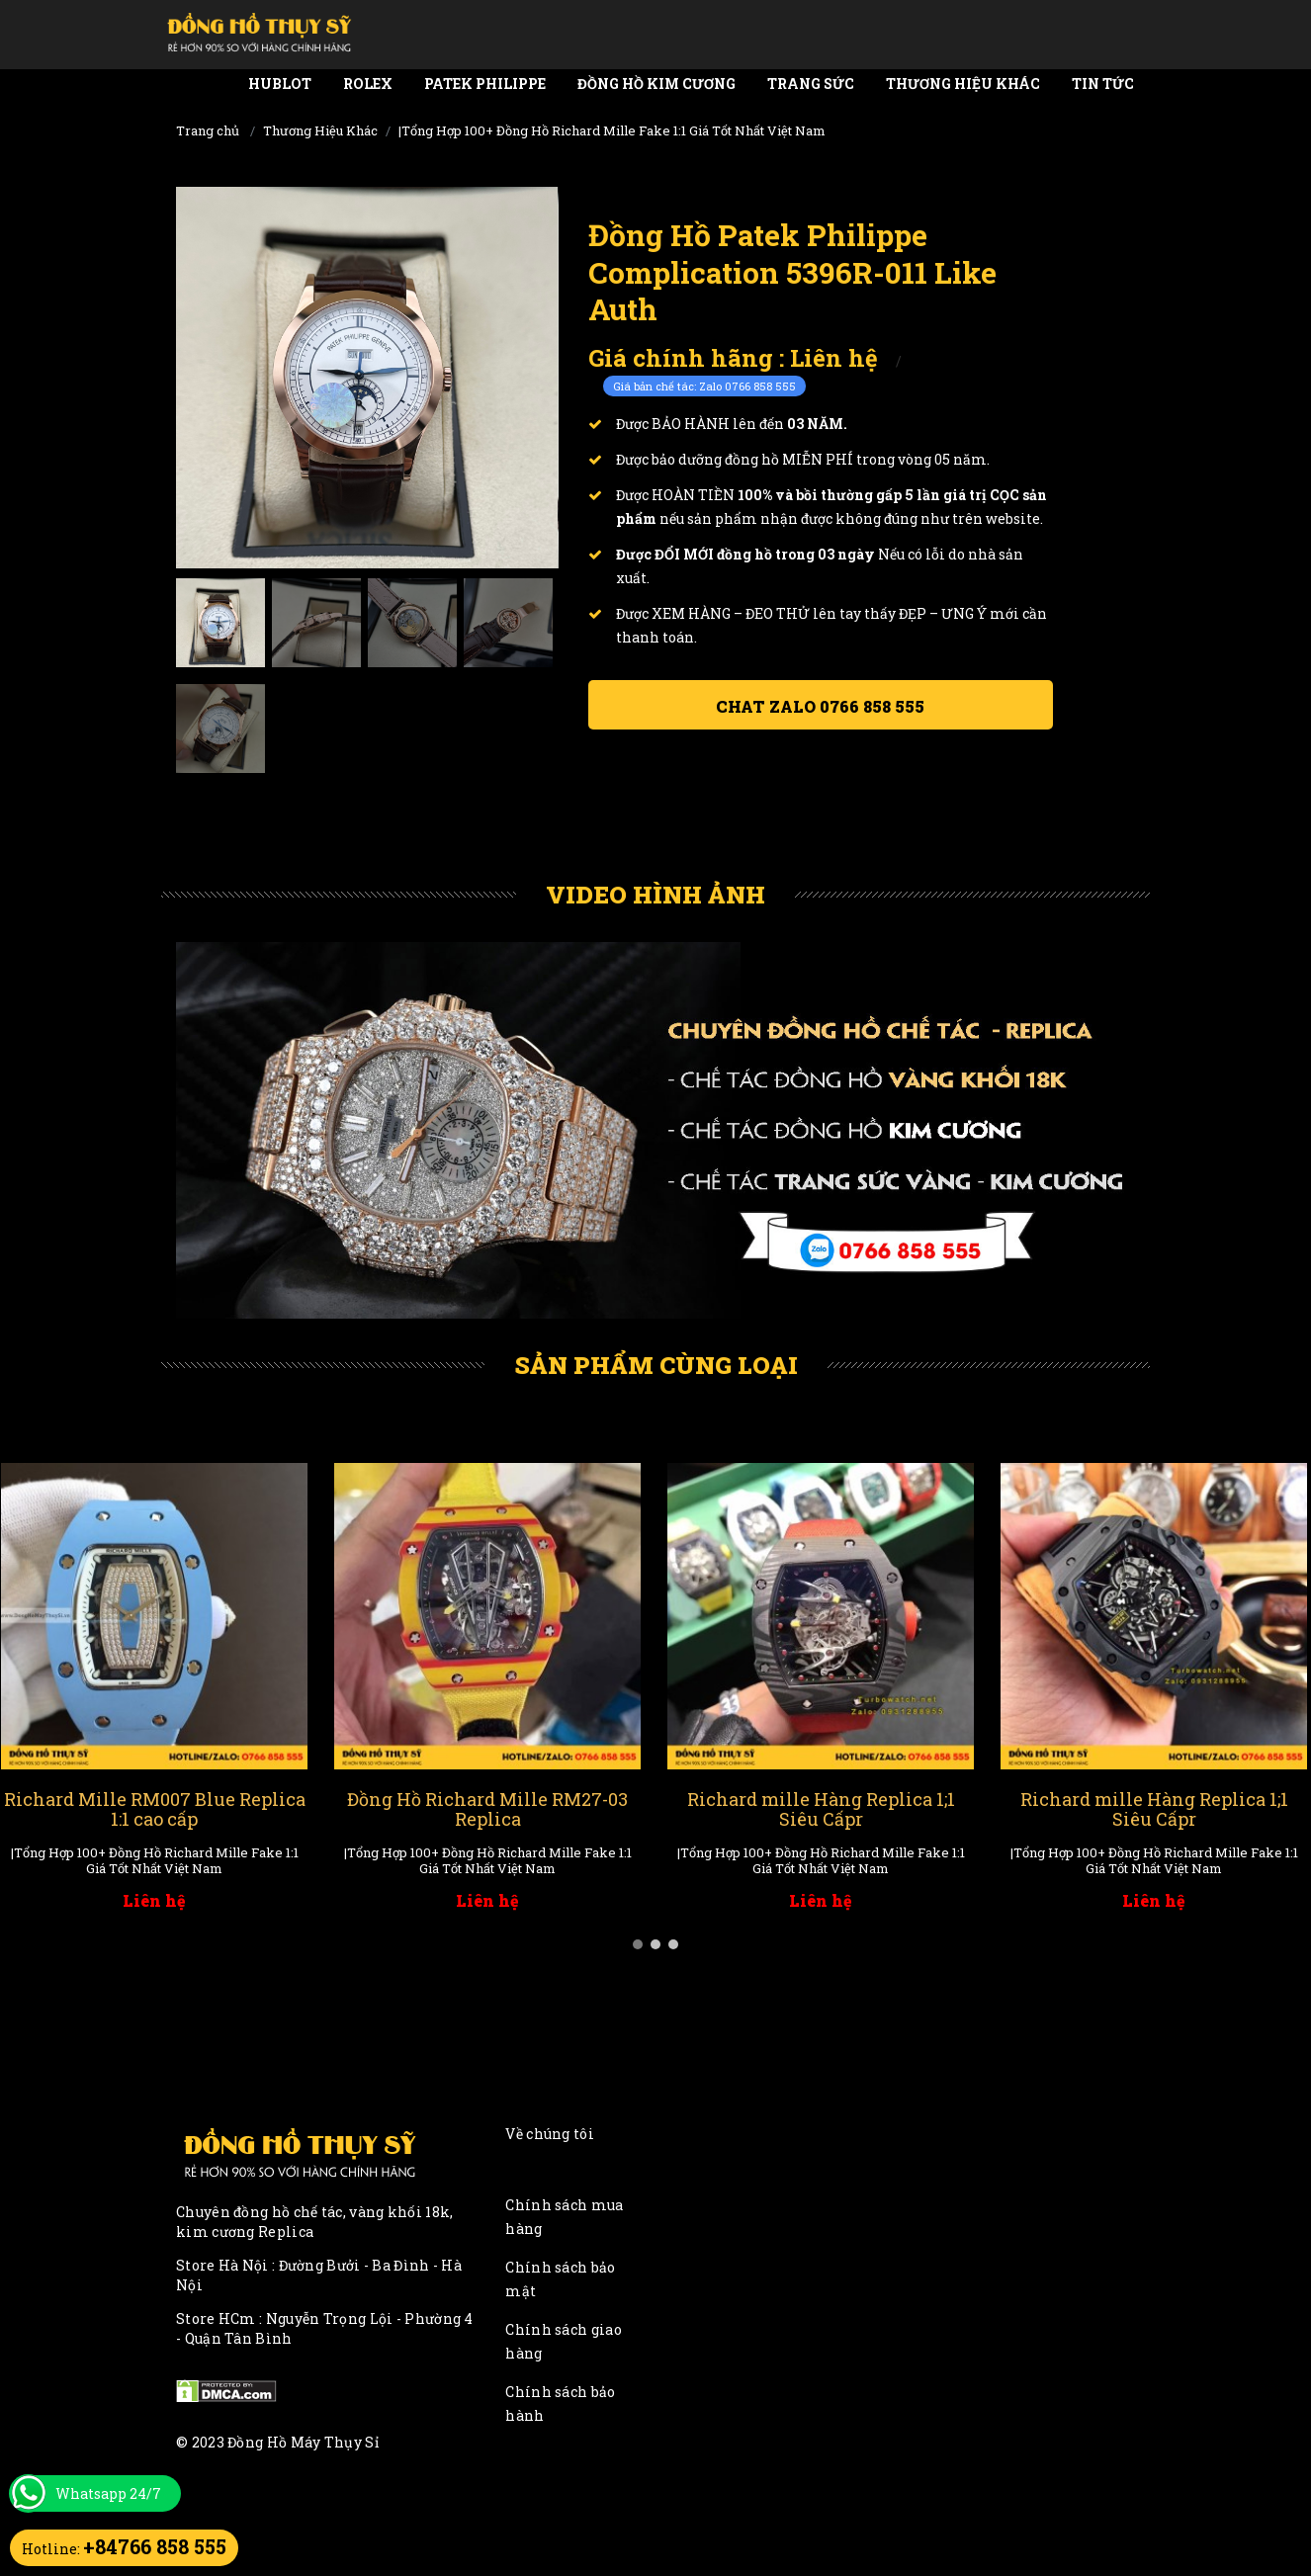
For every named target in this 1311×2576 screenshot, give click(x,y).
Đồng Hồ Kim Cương (656, 83)
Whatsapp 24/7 (108, 2493)
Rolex (368, 83)
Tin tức (1103, 83)
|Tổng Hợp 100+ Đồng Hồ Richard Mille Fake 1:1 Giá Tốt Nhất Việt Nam (612, 130)
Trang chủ (207, 130)
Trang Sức (810, 83)
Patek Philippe (485, 83)
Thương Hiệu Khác (963, 83)
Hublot (279, 83)
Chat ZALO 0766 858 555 (820, 706)
